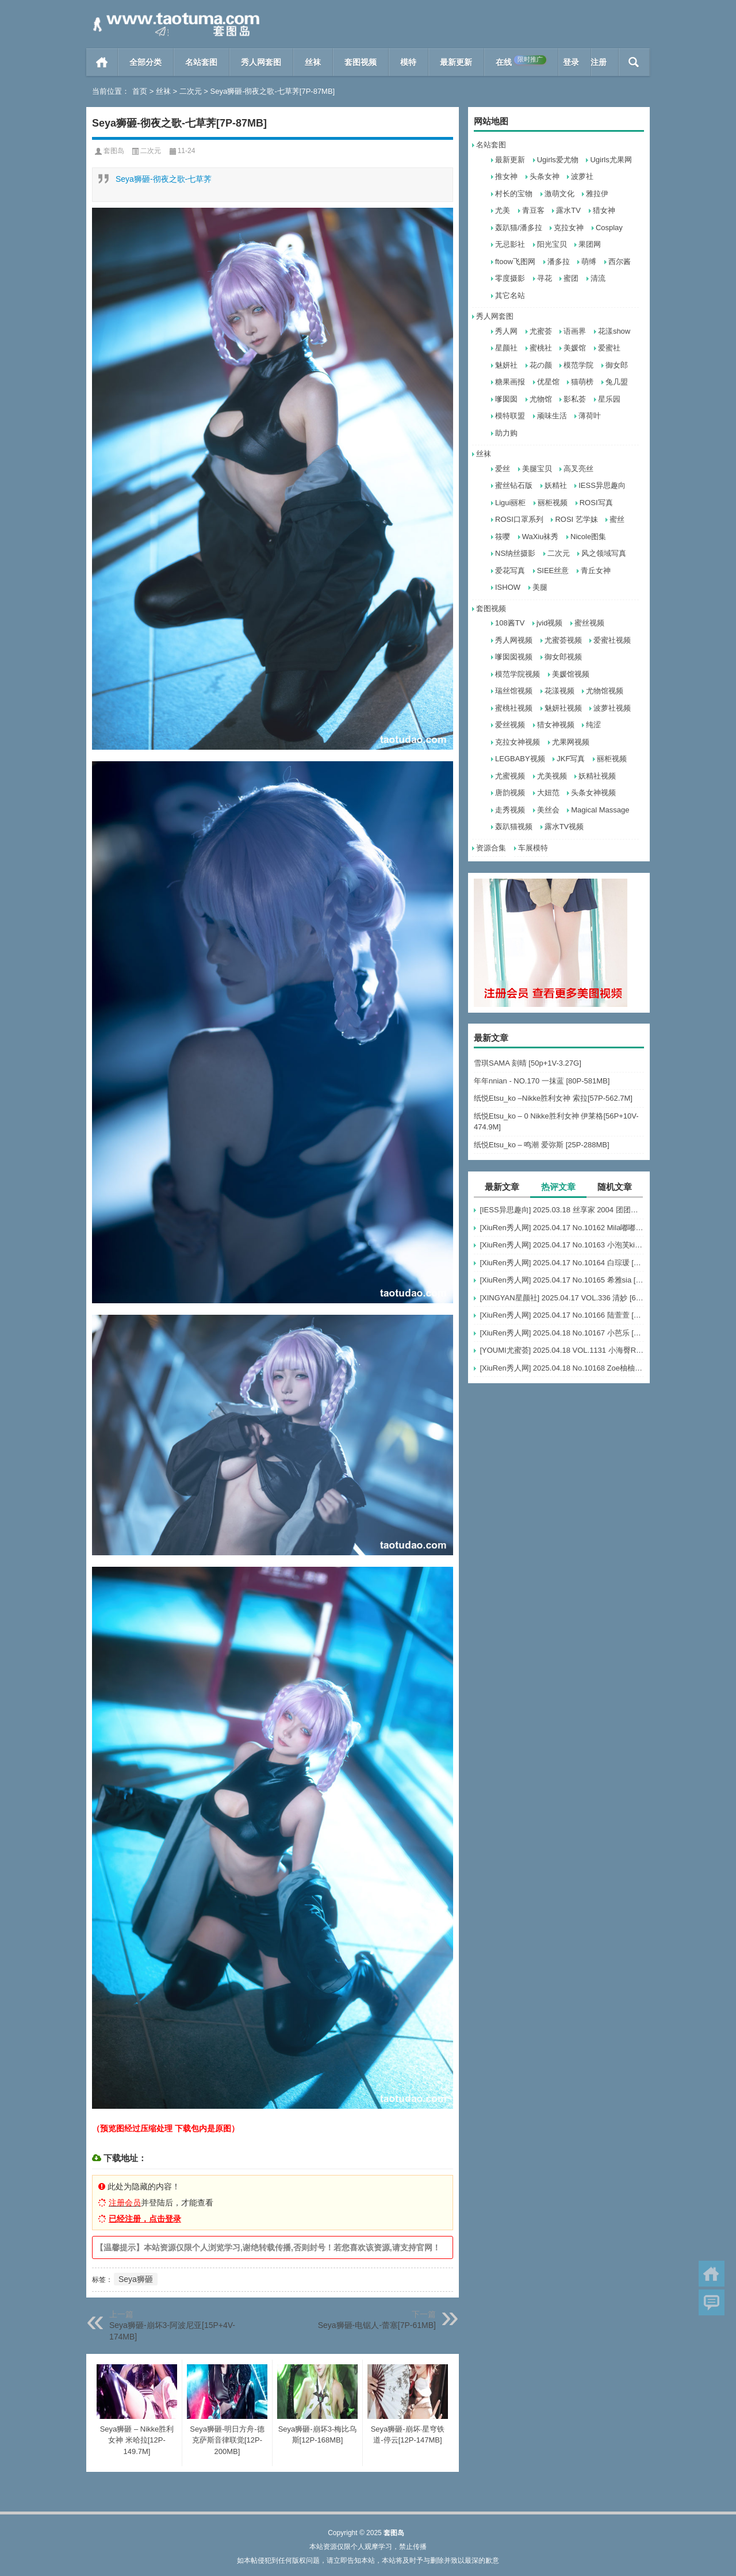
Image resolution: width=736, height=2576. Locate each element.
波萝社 (582, 176)
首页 (102, 62)
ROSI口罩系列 (519, 519)
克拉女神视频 (517, 742)
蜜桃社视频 (513, 708)
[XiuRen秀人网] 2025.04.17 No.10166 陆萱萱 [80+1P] (562, 1315)
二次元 (190, 91)
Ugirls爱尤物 (557, 159)
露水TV (568, 210)
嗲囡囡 (506, 399)
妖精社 (556, 485)
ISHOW (507, 587)
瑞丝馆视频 (513, 690)
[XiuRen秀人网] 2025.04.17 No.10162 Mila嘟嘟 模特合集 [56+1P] (562, 1227)
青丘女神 (596, 570)
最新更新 (456, 62)
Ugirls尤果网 (610, 159)
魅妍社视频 (563, 708)
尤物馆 (541, 399)
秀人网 (506, 331)
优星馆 (548, 381)
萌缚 (588, 261)
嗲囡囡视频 (513, 656)
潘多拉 (558, 261)
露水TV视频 (564, 826)
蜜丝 (617, 519)
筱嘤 (502, 536)
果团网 (589, 244)
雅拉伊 (597, 193)
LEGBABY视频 (520, 758)
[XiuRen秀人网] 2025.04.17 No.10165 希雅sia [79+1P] (562, 1280)
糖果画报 (510, 381)
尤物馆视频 (604, 690)
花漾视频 (559, 690)
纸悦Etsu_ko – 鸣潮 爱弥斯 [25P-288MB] (542, 1144)
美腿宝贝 (537, 468)
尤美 (502, 210)
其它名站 (510, 295)
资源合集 (491, 848)
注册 (599, 62)
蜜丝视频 (589, 623)
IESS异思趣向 (602, 485)
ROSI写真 (596, 502)
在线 (521, 61)
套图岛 (113, 151)
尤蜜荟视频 (563, 640)
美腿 (539, 587)
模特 (408, 62)
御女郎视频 (563, 656)
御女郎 (616, 365)
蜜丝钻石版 (513, 485)
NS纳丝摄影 (515, 553)
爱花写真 (510, 570)
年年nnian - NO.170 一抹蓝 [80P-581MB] (542, 1081)
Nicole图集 (588, 536)
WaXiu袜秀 (540, 536)
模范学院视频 (517, 674)
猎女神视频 (555, 724)
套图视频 (360, 62)
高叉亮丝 (578, 468)
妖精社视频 (597, 776)
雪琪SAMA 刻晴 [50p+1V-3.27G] (527, 1063)
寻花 (544, 278)
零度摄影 (510, 278)
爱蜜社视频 (612, 640)
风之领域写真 (603, 553)
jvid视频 (549, 623)
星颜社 (506, 348)
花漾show (614, 331)
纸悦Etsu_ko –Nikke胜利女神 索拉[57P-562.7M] (553, 1098)
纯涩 (593, 724)
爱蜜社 (609, 348)
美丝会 (548, 810)
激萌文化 (559, 193)
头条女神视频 (593, 792)
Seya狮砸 (135, 2279)
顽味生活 (552, 415)
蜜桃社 (541, 348)
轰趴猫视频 (513, 826)
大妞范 (548, 792)
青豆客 (533, 210)
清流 (598, 278)
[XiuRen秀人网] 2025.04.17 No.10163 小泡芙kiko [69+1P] (562, 1245)
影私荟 (575, 399)
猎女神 (604, 210)
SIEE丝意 (553, 570)
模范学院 (578, 365)
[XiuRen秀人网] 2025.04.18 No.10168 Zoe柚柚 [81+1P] (562, 1368)
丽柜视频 (553, 502)
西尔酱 (619, 261)
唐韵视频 (510, 792)
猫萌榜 (582, 381)
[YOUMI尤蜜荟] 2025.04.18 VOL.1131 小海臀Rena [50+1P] (562, 1350)
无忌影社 (510, 244)
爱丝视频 (510, 724)
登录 (571, 62)
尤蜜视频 (510, 776)
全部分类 (145, 62)
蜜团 (571, 278)
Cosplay (609, 227)
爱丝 (502, 468)
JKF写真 (571, 758)
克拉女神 (569, 227)
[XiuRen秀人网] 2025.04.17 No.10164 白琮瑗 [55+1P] (562, 1262)
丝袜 (313, 62)
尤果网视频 (570, 742)
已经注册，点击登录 (145, 2218)
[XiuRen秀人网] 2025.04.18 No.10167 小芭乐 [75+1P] (562, 1333)
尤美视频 (552, 776)
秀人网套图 (261, 62)
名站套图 (201, 62)
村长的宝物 (513, 193)
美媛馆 (575, 348)
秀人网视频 (513, 640)
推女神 (506, 176)
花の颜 (541, 365)
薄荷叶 (589, 415)
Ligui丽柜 (510, 502)
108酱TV (509, 623)
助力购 (506, 433)
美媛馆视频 (570, 674)
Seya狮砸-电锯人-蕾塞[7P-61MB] (377, 2325)
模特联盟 (510, 415)
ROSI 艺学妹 (576, 519)
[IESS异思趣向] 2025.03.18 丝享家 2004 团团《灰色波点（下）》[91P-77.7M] (562, 1209)
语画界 (575, 331)
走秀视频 (510, 810)
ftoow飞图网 (515, 261)
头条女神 (544, 176)
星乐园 (609, 399)
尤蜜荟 (541, 331)
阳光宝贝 (552, 244)
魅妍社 (506, 365)
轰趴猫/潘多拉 (518, 227)
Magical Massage (600, 810)
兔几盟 (616, 381)
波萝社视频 (612, 708)
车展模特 (533, 848)
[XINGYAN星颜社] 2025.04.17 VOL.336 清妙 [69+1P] (562, 1297)
